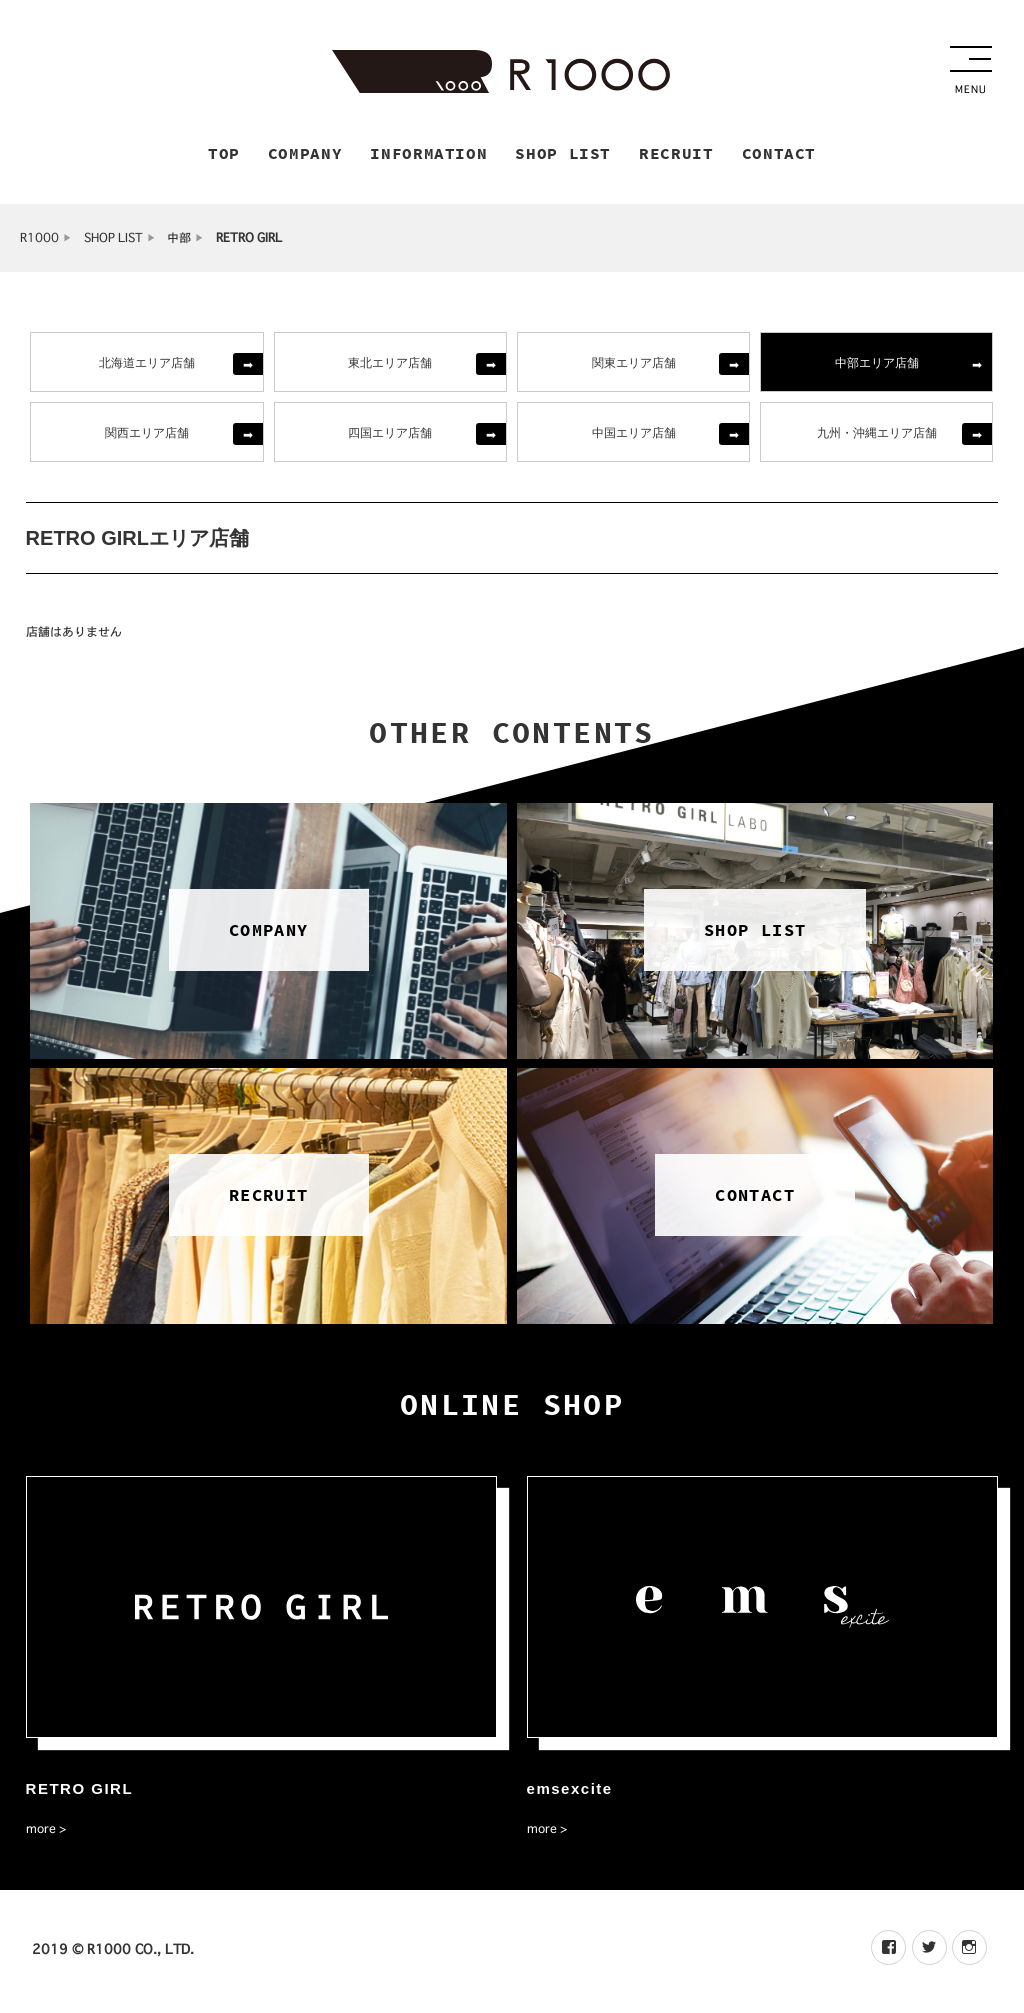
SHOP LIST (113, 240)
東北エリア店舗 (390, 364)
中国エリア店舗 (634, 434)
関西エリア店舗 (147, 434)
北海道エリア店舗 (147, 364)
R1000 (39, 240)
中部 (179, 240)
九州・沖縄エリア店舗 (877, 434)
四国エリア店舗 (390, 434)
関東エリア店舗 (634, 364)
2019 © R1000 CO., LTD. (113, 1952)
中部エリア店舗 (877, 364)
